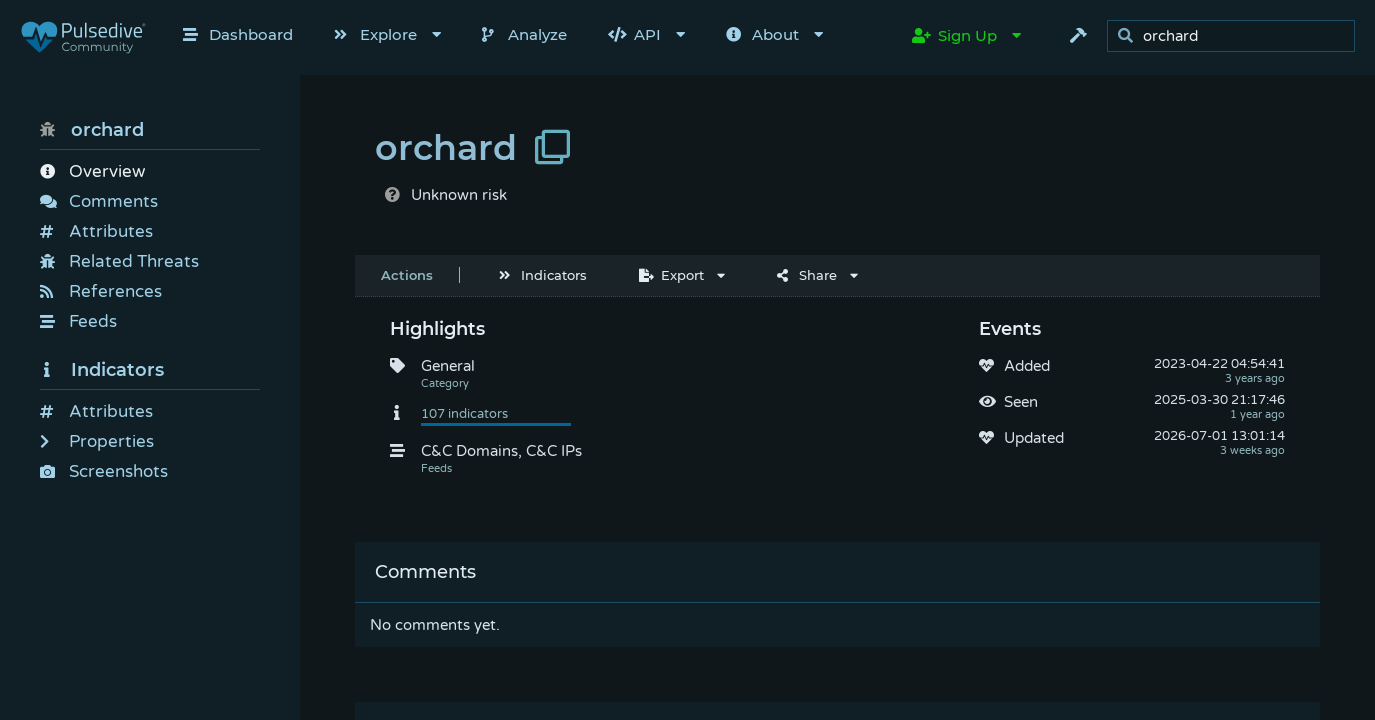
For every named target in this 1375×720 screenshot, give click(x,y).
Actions (407, 275)
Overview (92, 171)
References (101, 291)
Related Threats (119, 261)
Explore (375, 34)
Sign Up (954, 35)
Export (671, 275)
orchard (92, 130)
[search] (1236, 36)
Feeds (78, 321)
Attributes (96, 231)
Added (1027, 366)
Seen (1021, 402)
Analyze (524, 34)
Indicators (102, 370)
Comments (99, 201)
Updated (1034, 438)
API (634, 34)
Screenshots (104, 471)
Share (807, 275)
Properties (97, 441)
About (762, 34)
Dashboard (238, 34)
